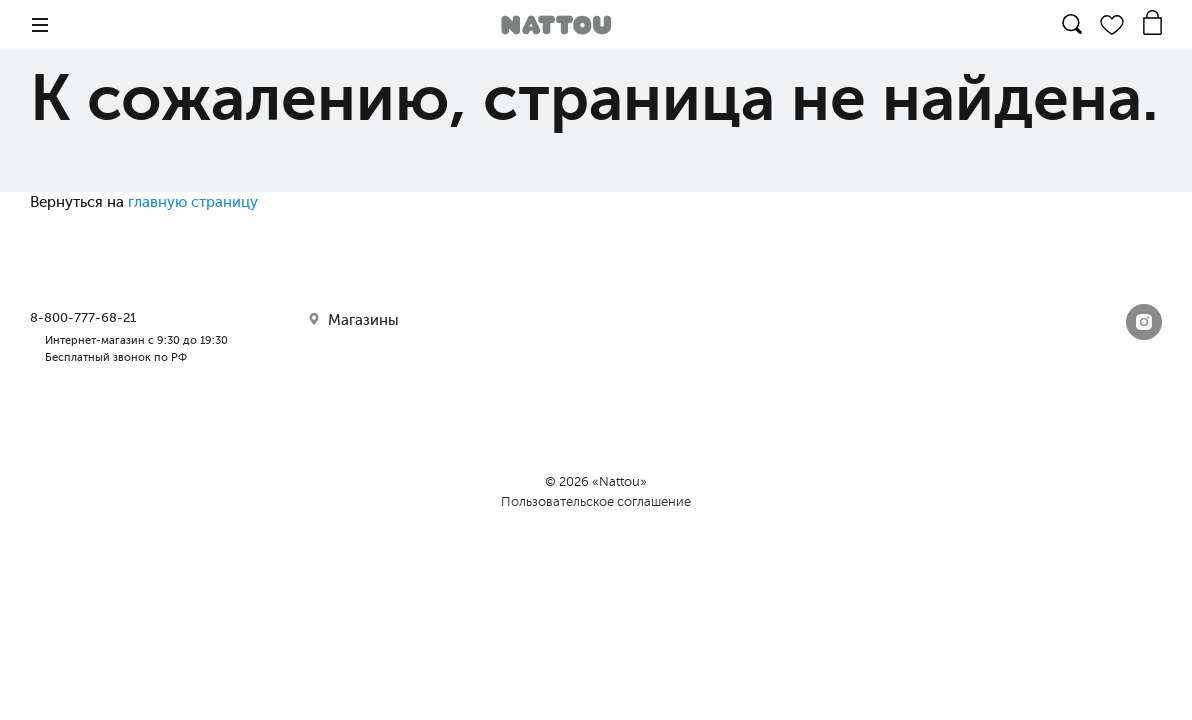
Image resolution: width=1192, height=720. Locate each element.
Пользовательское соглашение (596, 501)
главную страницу (193, 202)
